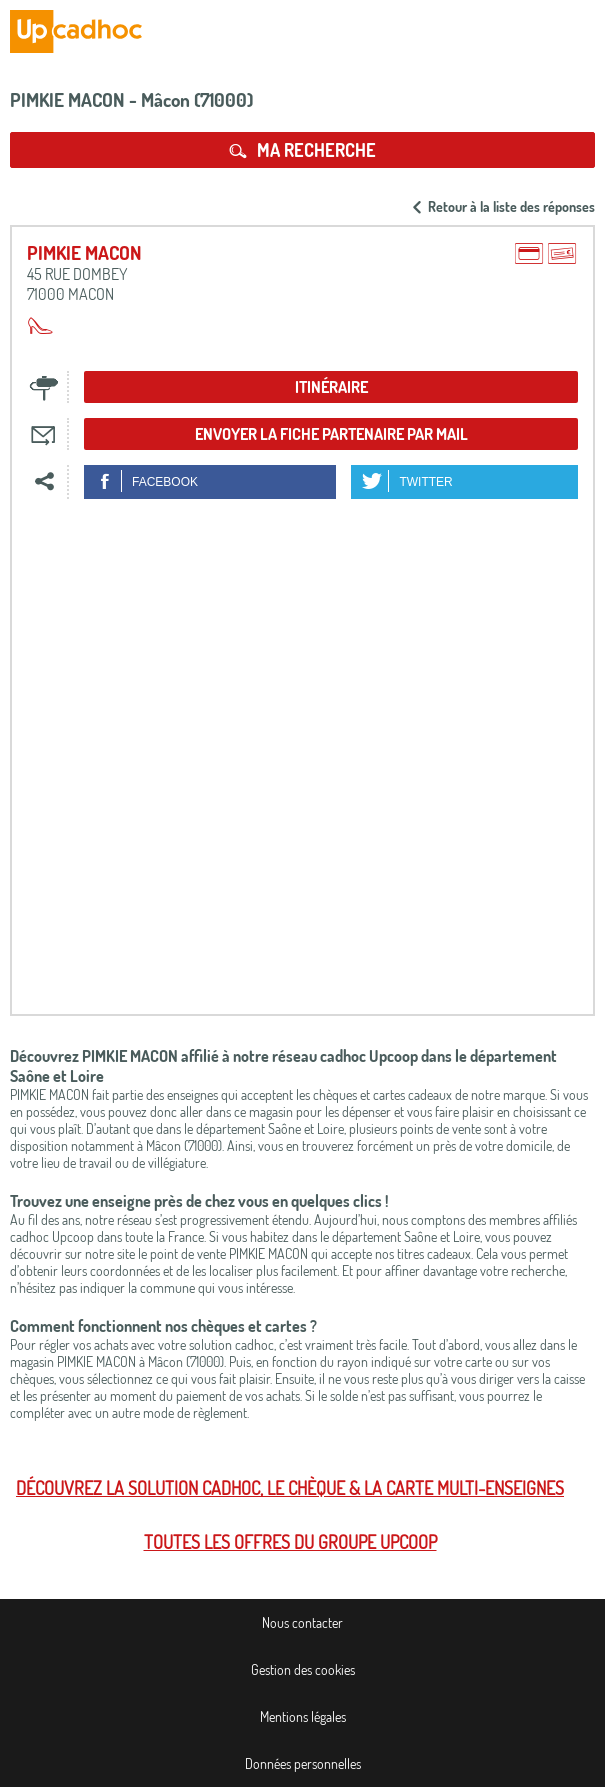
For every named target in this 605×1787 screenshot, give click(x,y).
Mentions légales (303, 1716)
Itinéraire (331, 387)
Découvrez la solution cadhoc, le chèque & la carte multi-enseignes (290, 1488)
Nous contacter (302, 1622)
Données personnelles (303, 1763)
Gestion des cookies (303, 1669)
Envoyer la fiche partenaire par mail (331, 434)
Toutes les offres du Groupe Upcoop (290, 1542)
